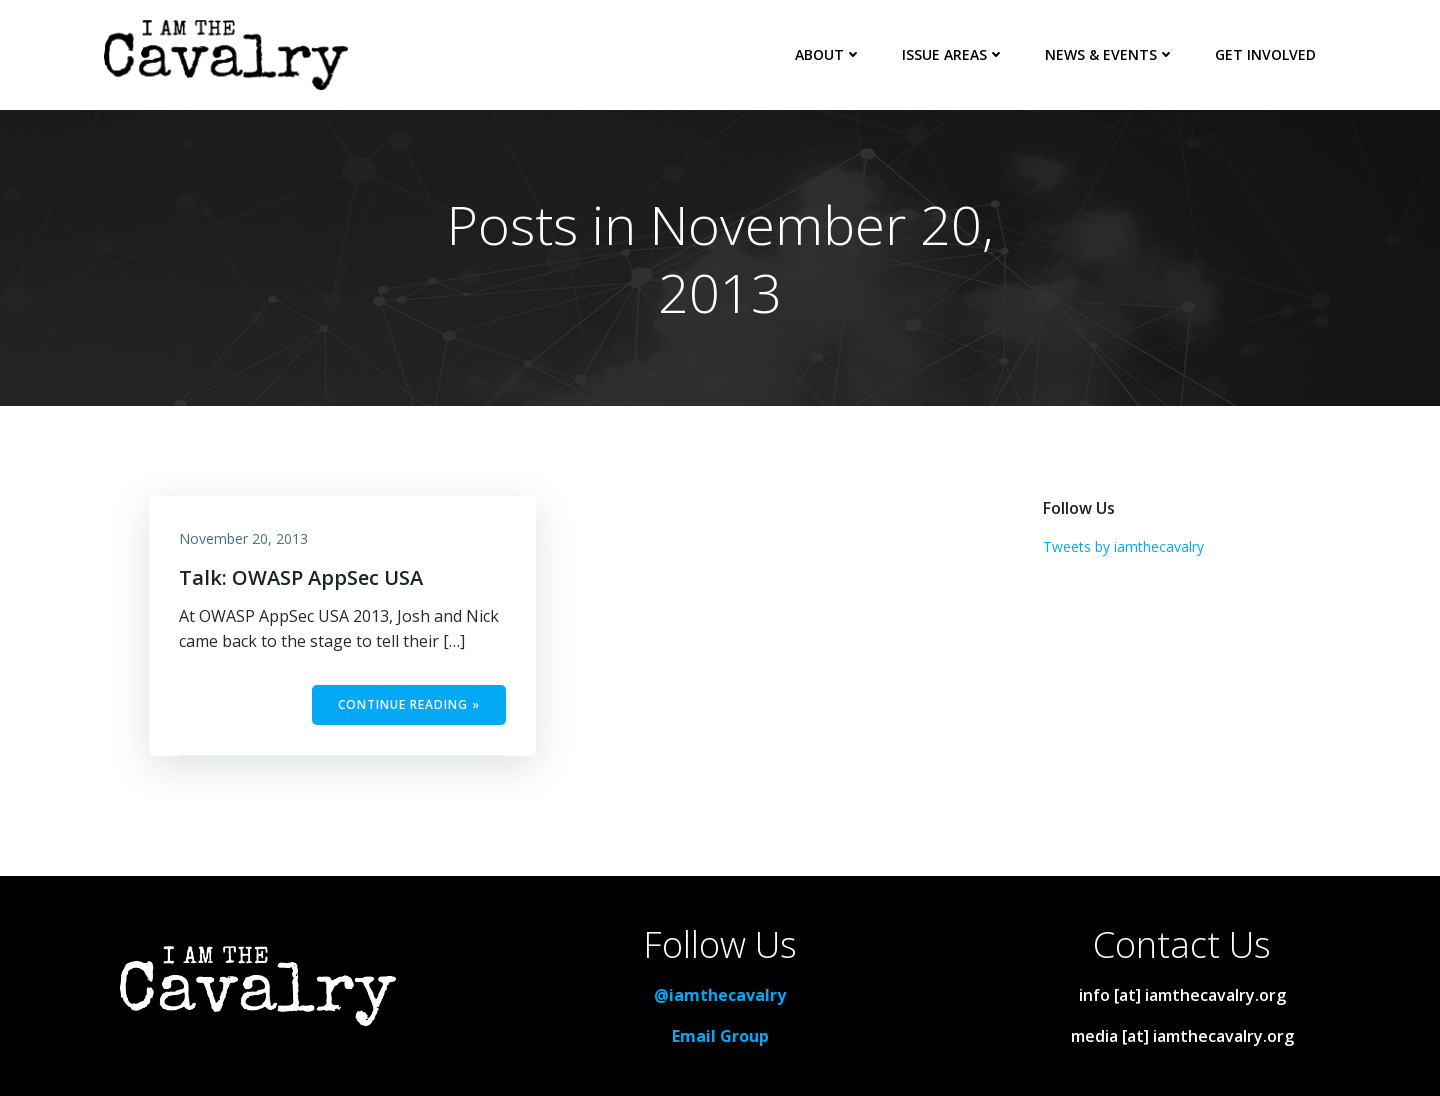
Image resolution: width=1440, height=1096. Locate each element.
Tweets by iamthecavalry (1123, 546)
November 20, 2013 (243, 538)
